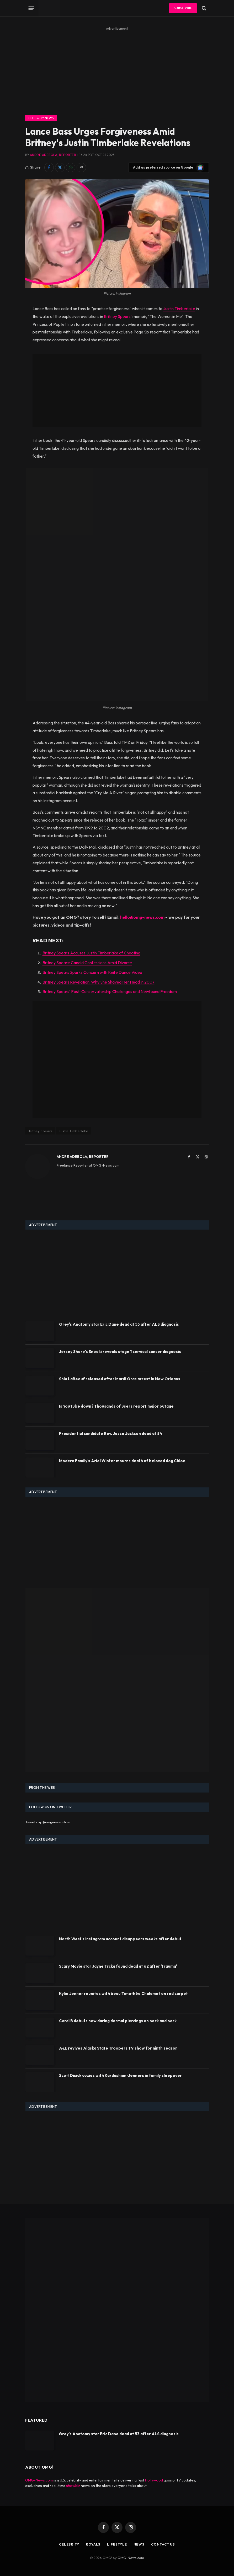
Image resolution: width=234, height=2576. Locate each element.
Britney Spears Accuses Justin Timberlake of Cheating (91, 952)
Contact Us (163, 2544)
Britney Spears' (118, 316)
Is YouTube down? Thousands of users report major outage (116, 1406)
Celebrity (68, 2544)
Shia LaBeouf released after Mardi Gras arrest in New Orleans (119, 1378)
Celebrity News (41, 118)
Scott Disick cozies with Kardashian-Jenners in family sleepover (120, 2075)
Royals (92, 2544)
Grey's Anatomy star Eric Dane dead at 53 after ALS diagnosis (119, 1324)
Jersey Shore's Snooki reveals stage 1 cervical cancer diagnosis (120, 1351)
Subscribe (183, 8)
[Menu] (31, 8)
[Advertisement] (117, 69)
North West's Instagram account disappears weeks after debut (120, 1938)
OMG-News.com (39, 2480)
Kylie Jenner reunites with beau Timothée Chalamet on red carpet (123, 1993)
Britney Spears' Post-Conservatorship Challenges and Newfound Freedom (109, 991)
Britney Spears (40, 1131)
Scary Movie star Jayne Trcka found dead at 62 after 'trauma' (118, 1966)
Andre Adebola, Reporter (53, 155)
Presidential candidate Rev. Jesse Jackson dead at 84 (110, 1433)
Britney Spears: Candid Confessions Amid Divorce (87, 962)
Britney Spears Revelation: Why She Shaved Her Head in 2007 (98, 982)
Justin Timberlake (179, 308)
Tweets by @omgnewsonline (47, 1822)
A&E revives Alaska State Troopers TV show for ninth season (118, 2048)
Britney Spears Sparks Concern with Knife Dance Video (92, 972)
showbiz (73, 2485)
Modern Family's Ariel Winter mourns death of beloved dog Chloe (122, 1460)
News (139, 2544)
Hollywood (154, 2480)
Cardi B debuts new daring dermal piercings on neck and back (118, 2020)
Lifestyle (117, 2544)
